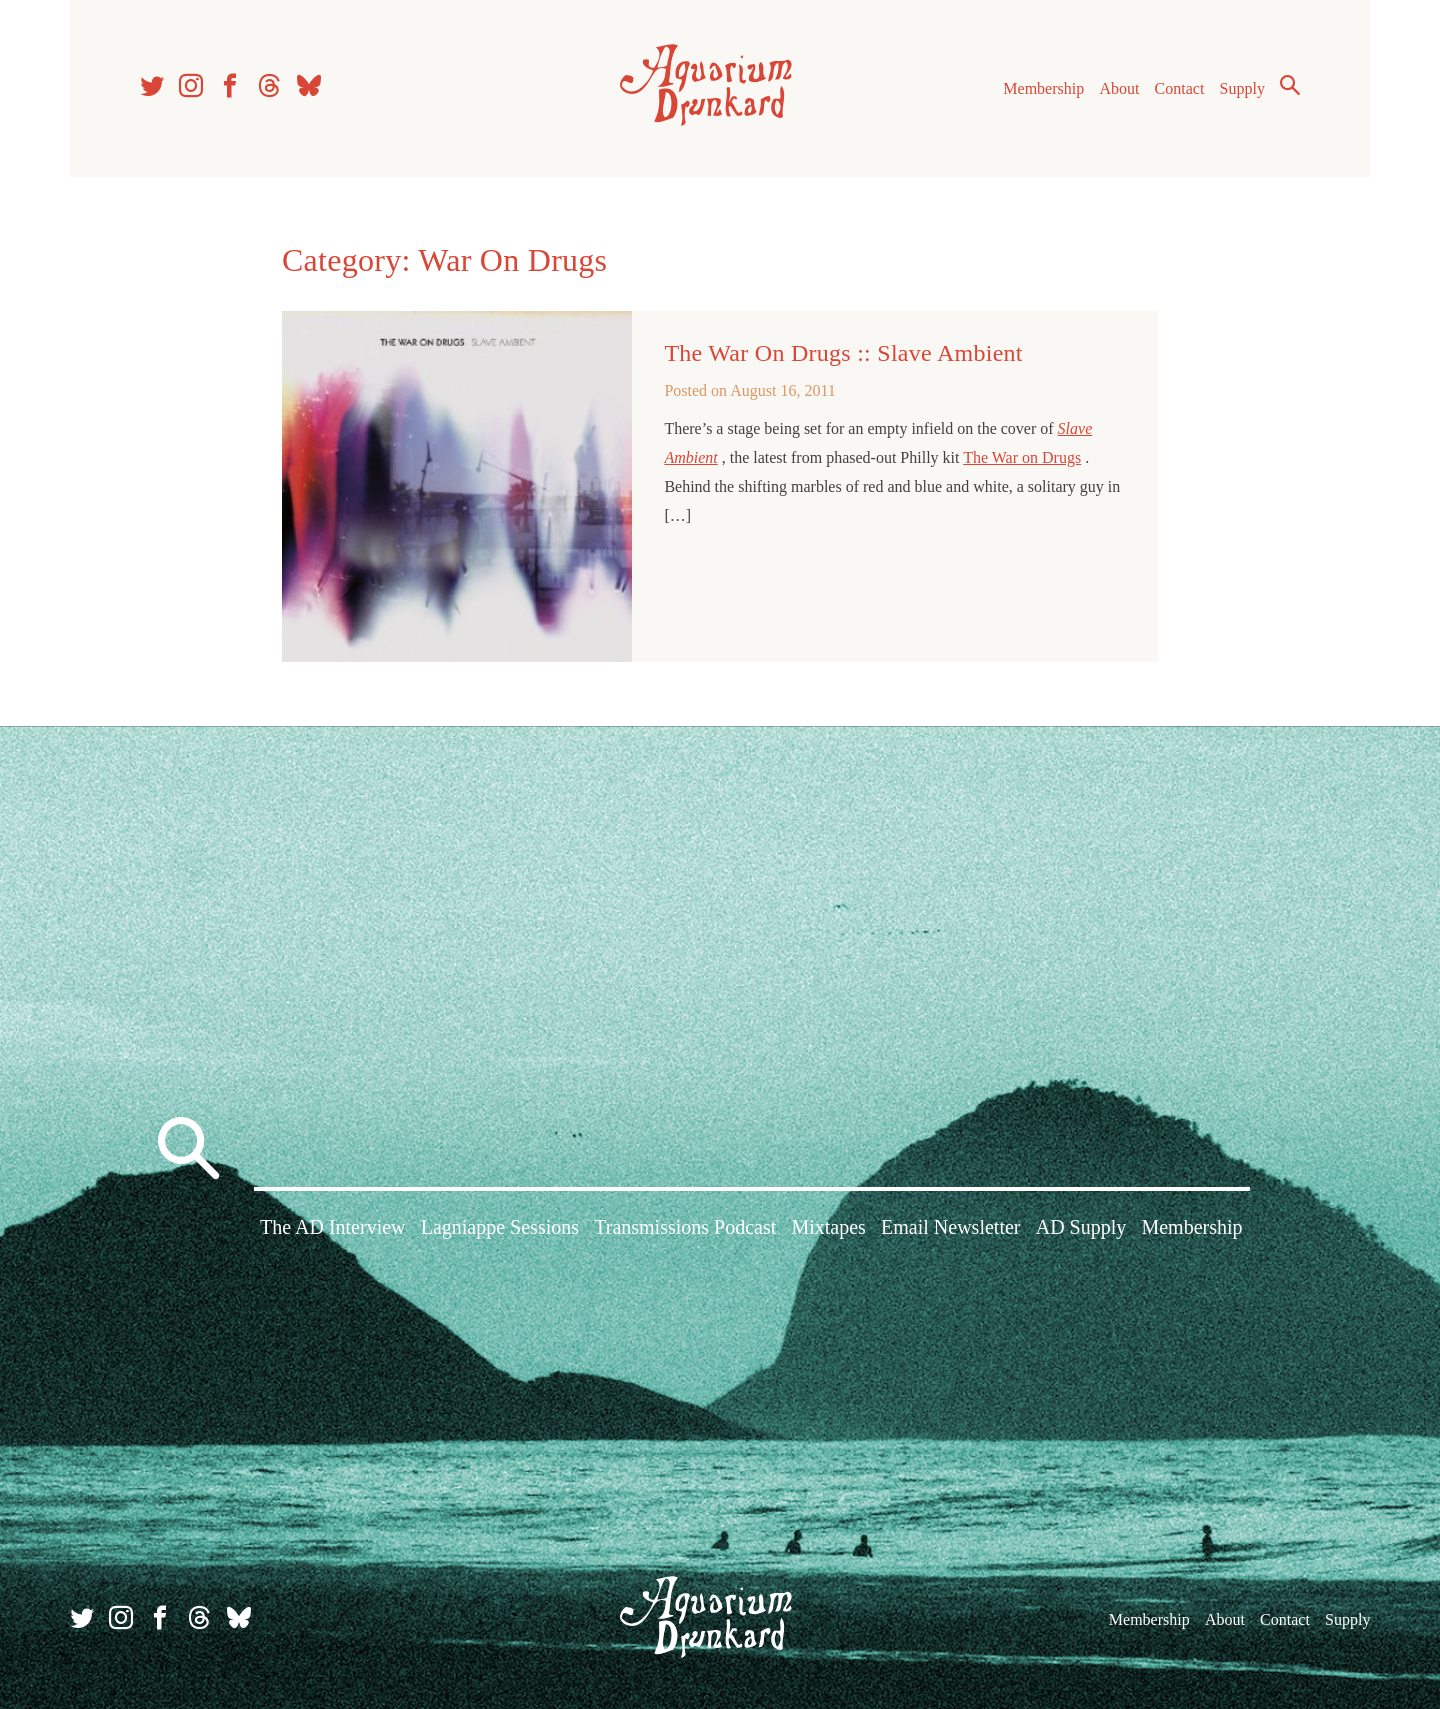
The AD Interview (333, 1227)
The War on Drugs (1022, 457)
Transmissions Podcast (685, 1227)
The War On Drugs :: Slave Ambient (843, 353)
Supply (1242, 88)
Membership (1043, 88)
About (1119, 88)
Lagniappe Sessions (500, 1227)
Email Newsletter (950, 1227)
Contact (1180, 88)
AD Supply (1081, 1227)
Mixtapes (828, 1227)
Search (1290, 85)
